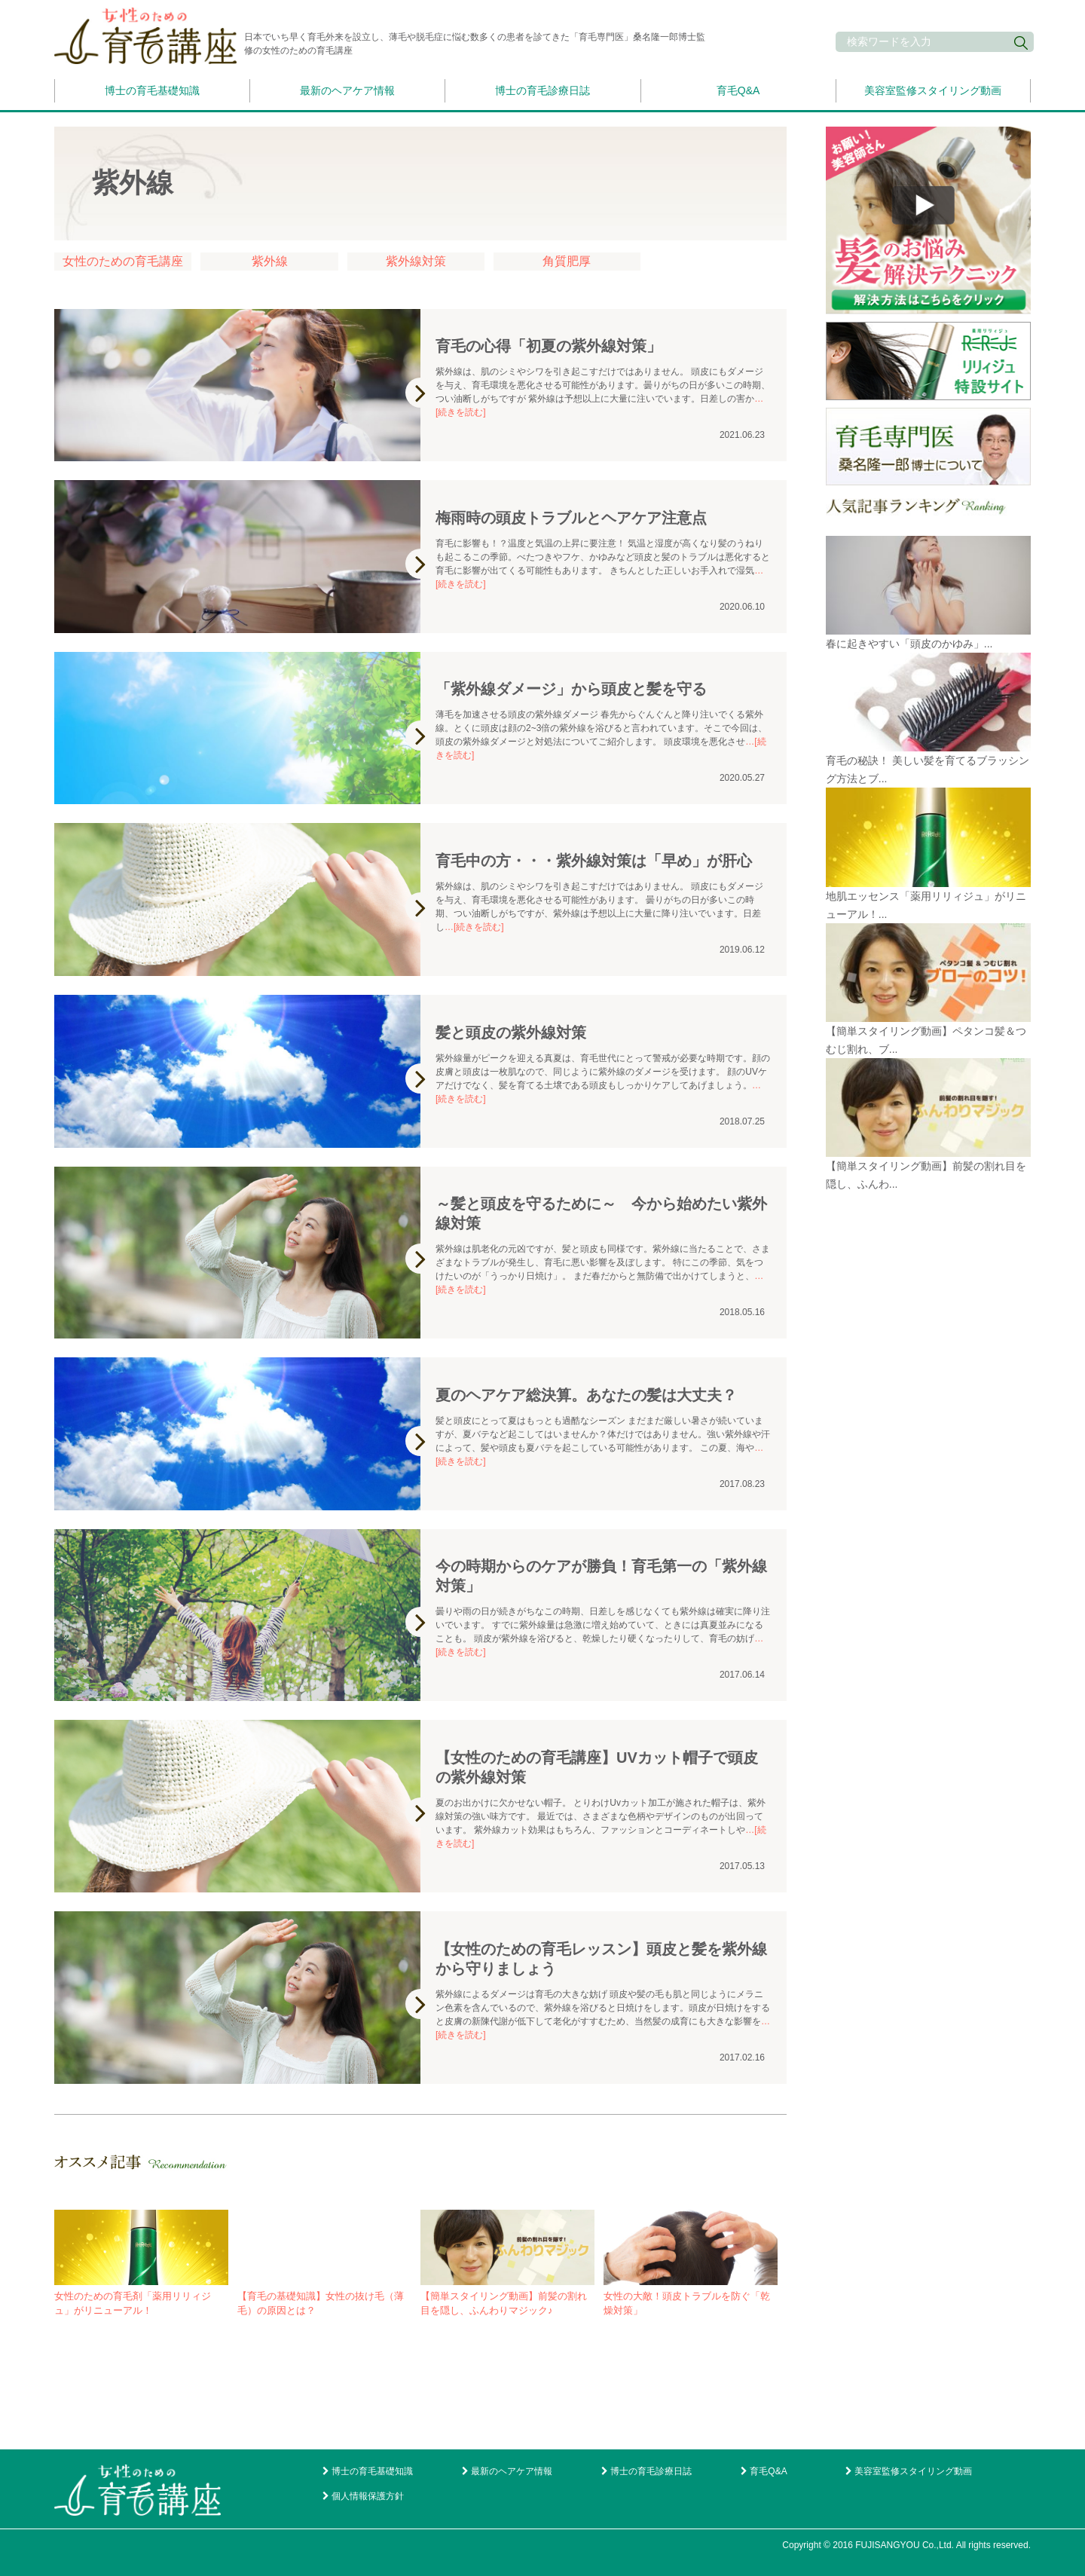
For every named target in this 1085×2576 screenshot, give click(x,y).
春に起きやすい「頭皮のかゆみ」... (909, 644)
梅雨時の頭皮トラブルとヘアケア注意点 (571, 517)
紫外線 (270, 261)
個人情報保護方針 (368, 2496)
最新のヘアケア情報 (347, 90)
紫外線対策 (416, 261)
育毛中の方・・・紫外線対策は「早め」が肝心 (594, 860)
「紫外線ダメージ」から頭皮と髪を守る (571, 689)
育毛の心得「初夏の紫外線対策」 (549, 346)
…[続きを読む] (474, 927)
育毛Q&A (738, 90)
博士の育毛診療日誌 (542, 90)
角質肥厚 (566, 261)
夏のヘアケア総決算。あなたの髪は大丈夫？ (586, 1395)
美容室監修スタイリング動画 (932, 90)
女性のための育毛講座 (123, 261)
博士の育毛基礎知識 (152, 90)
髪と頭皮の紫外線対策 (511, 1032)
